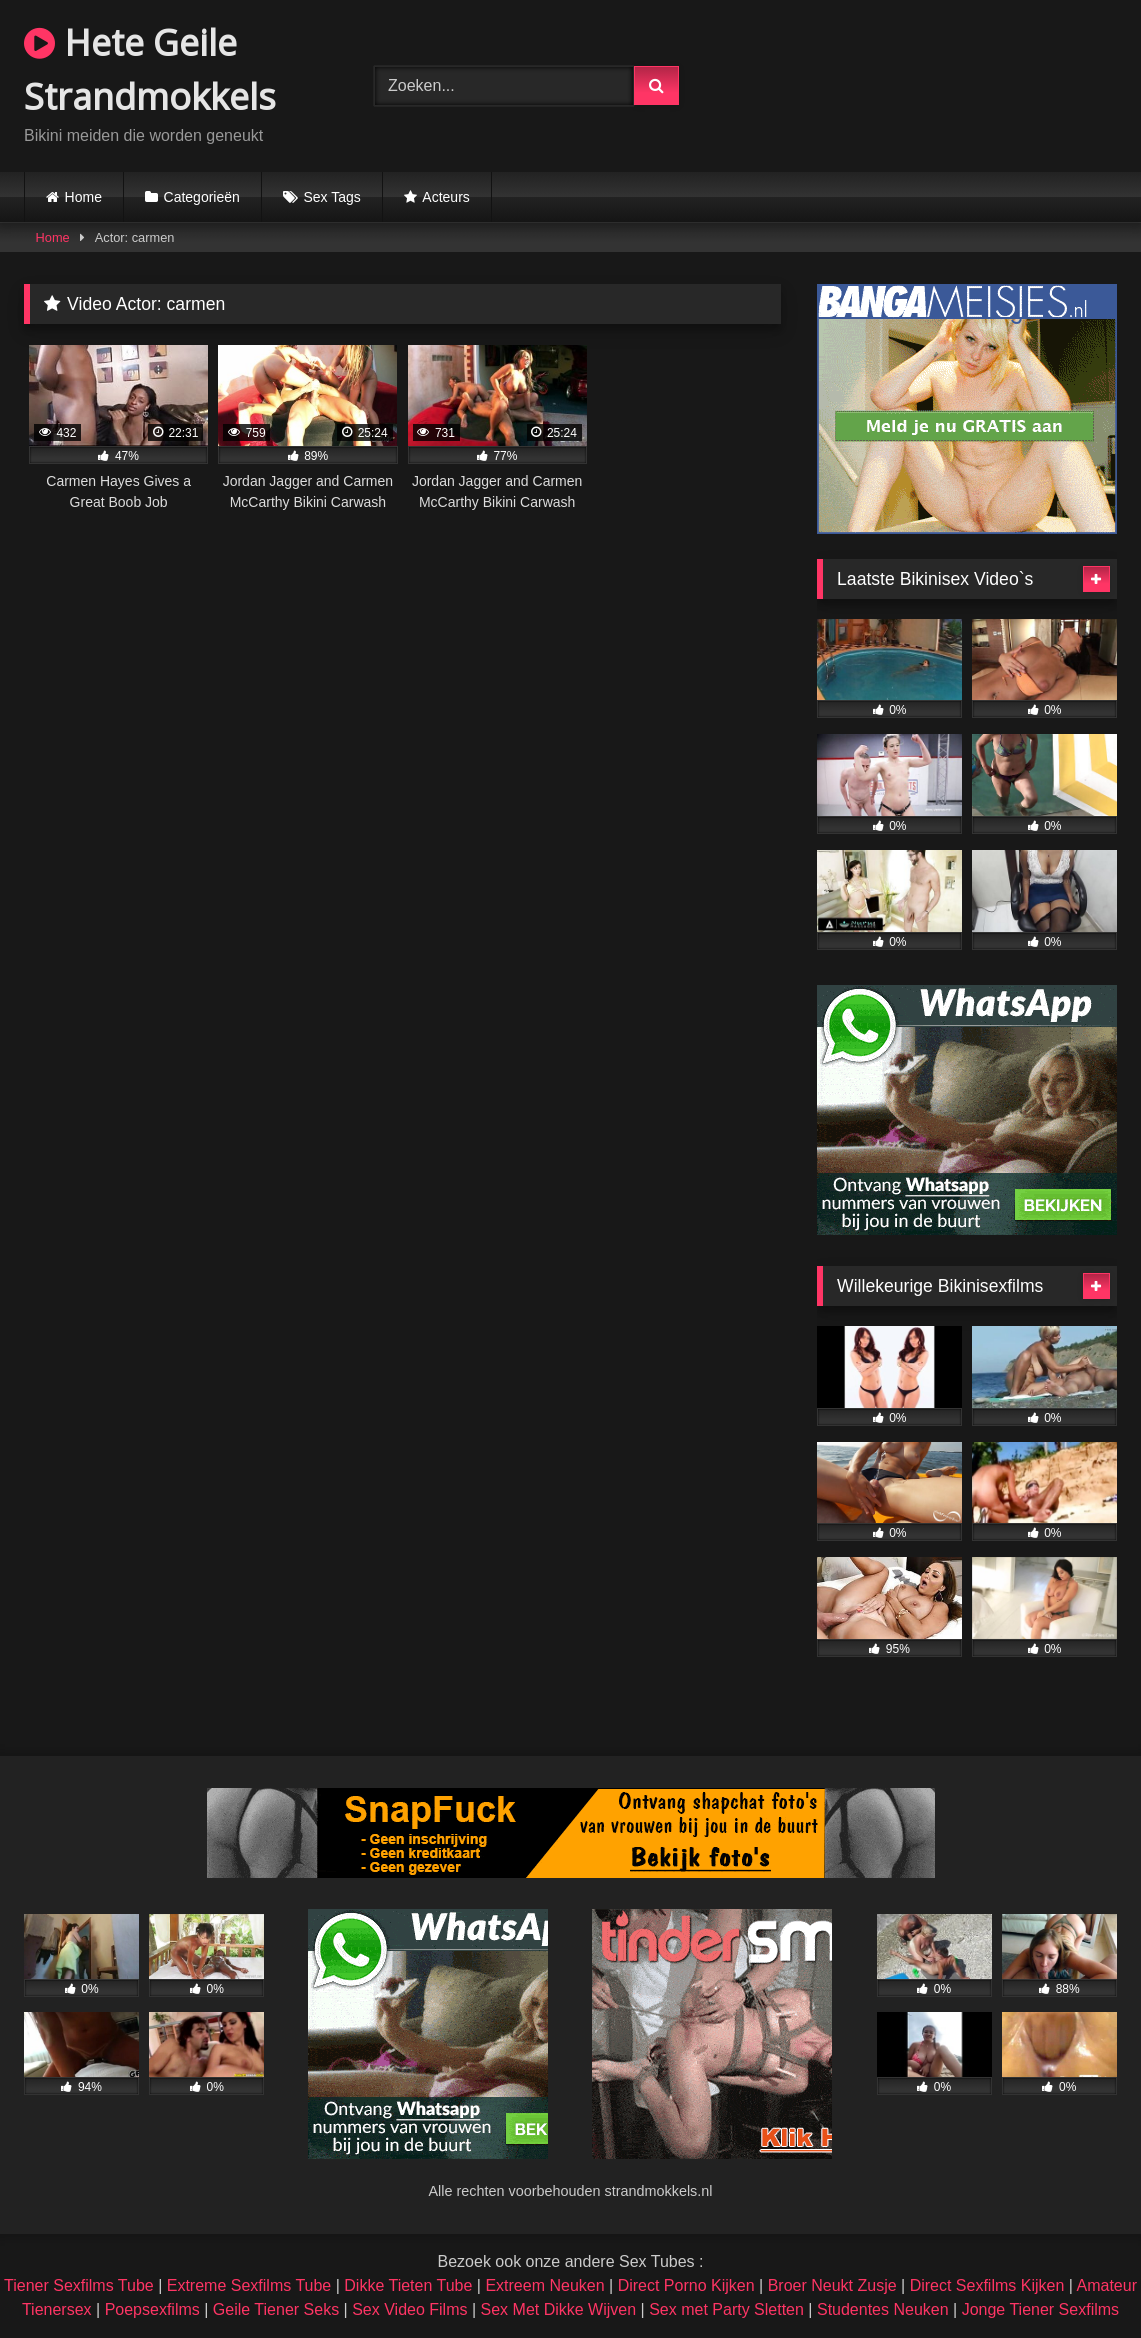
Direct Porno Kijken (686, 2285)
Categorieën (202, 197)
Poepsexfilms (152, 2309)
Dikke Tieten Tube (408, 2285)
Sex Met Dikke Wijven (559, 2309)
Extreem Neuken (544, 2285)
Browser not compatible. (931, 83)
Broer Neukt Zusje (832, 2285)
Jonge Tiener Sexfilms (1040, 2309)
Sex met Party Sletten (726, 2309)
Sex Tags (331, 197)
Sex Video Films (409, 2309)
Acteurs (445, 197)
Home (83, 197)
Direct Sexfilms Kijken (987, 2285)
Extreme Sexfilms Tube (249, 2285)
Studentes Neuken (883, 2309)
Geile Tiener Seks (276, 2309)
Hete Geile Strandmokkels (150, 69)
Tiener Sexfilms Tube (79, 2285)
